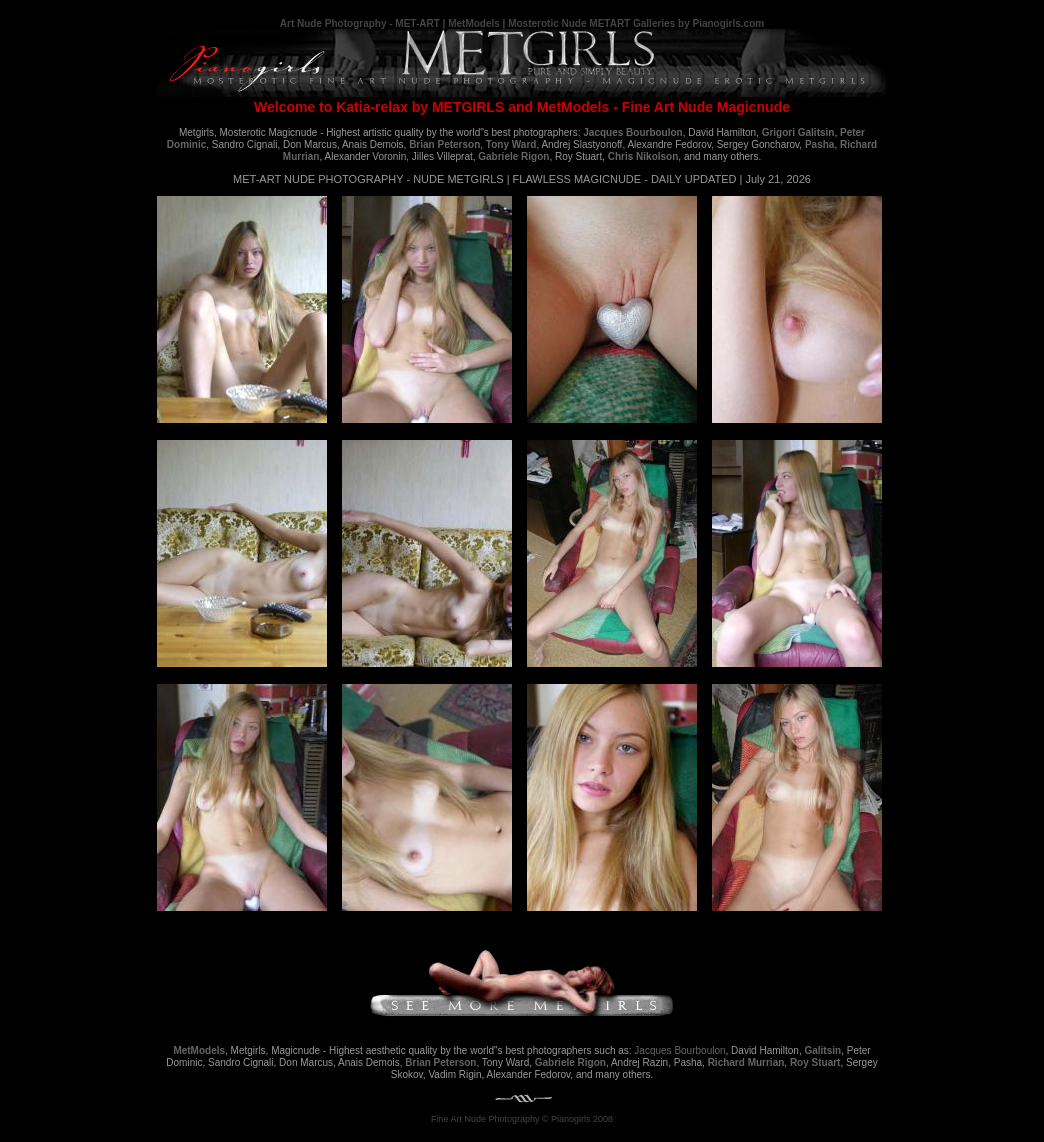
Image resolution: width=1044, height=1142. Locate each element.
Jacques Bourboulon (679, 1050)
